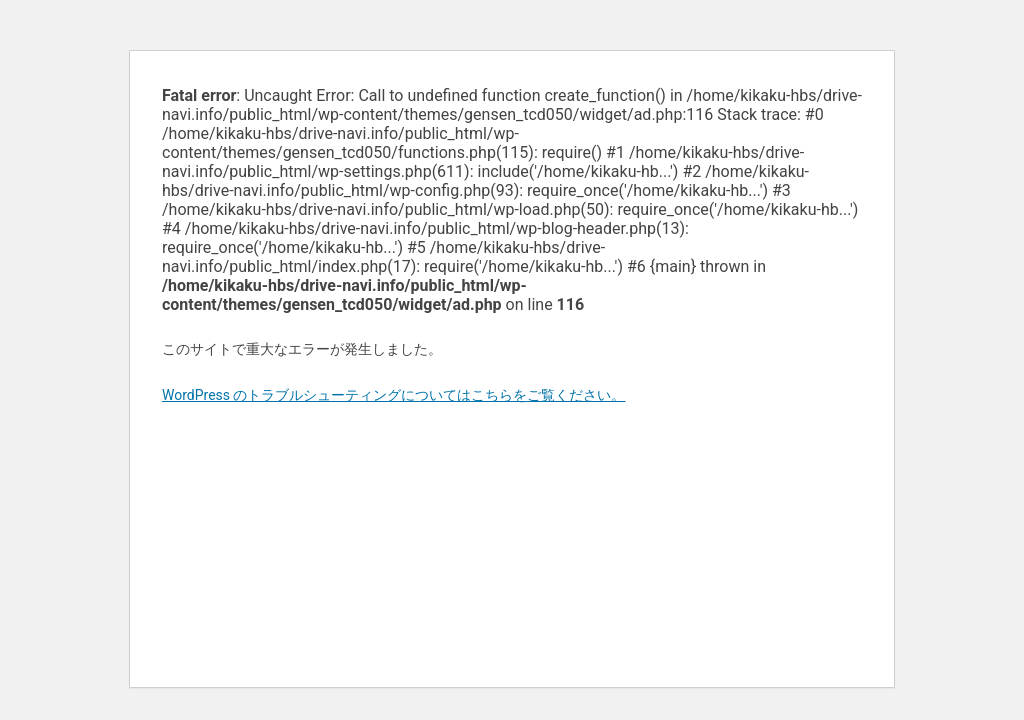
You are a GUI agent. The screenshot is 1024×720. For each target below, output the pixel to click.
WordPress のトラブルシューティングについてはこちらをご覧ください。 (394, 395)
